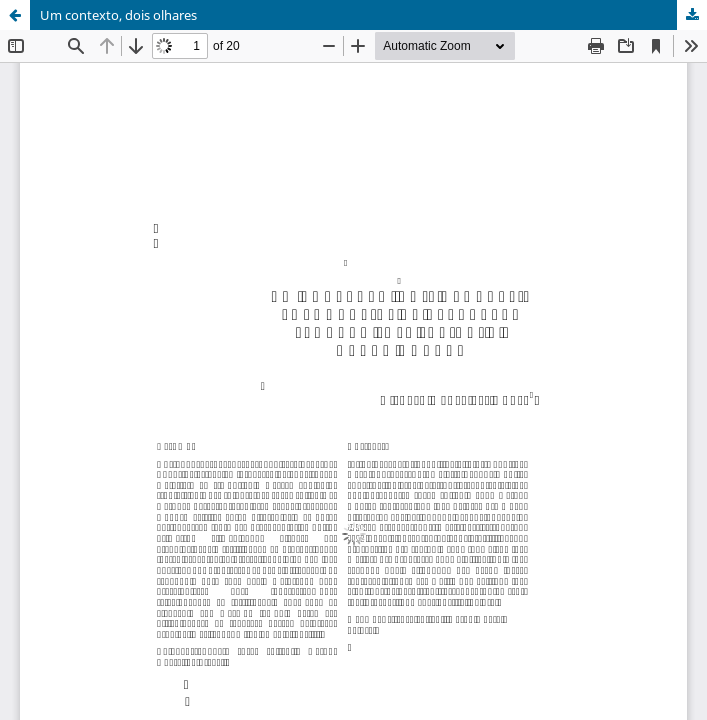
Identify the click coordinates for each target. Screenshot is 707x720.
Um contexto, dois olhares (118, 15)
